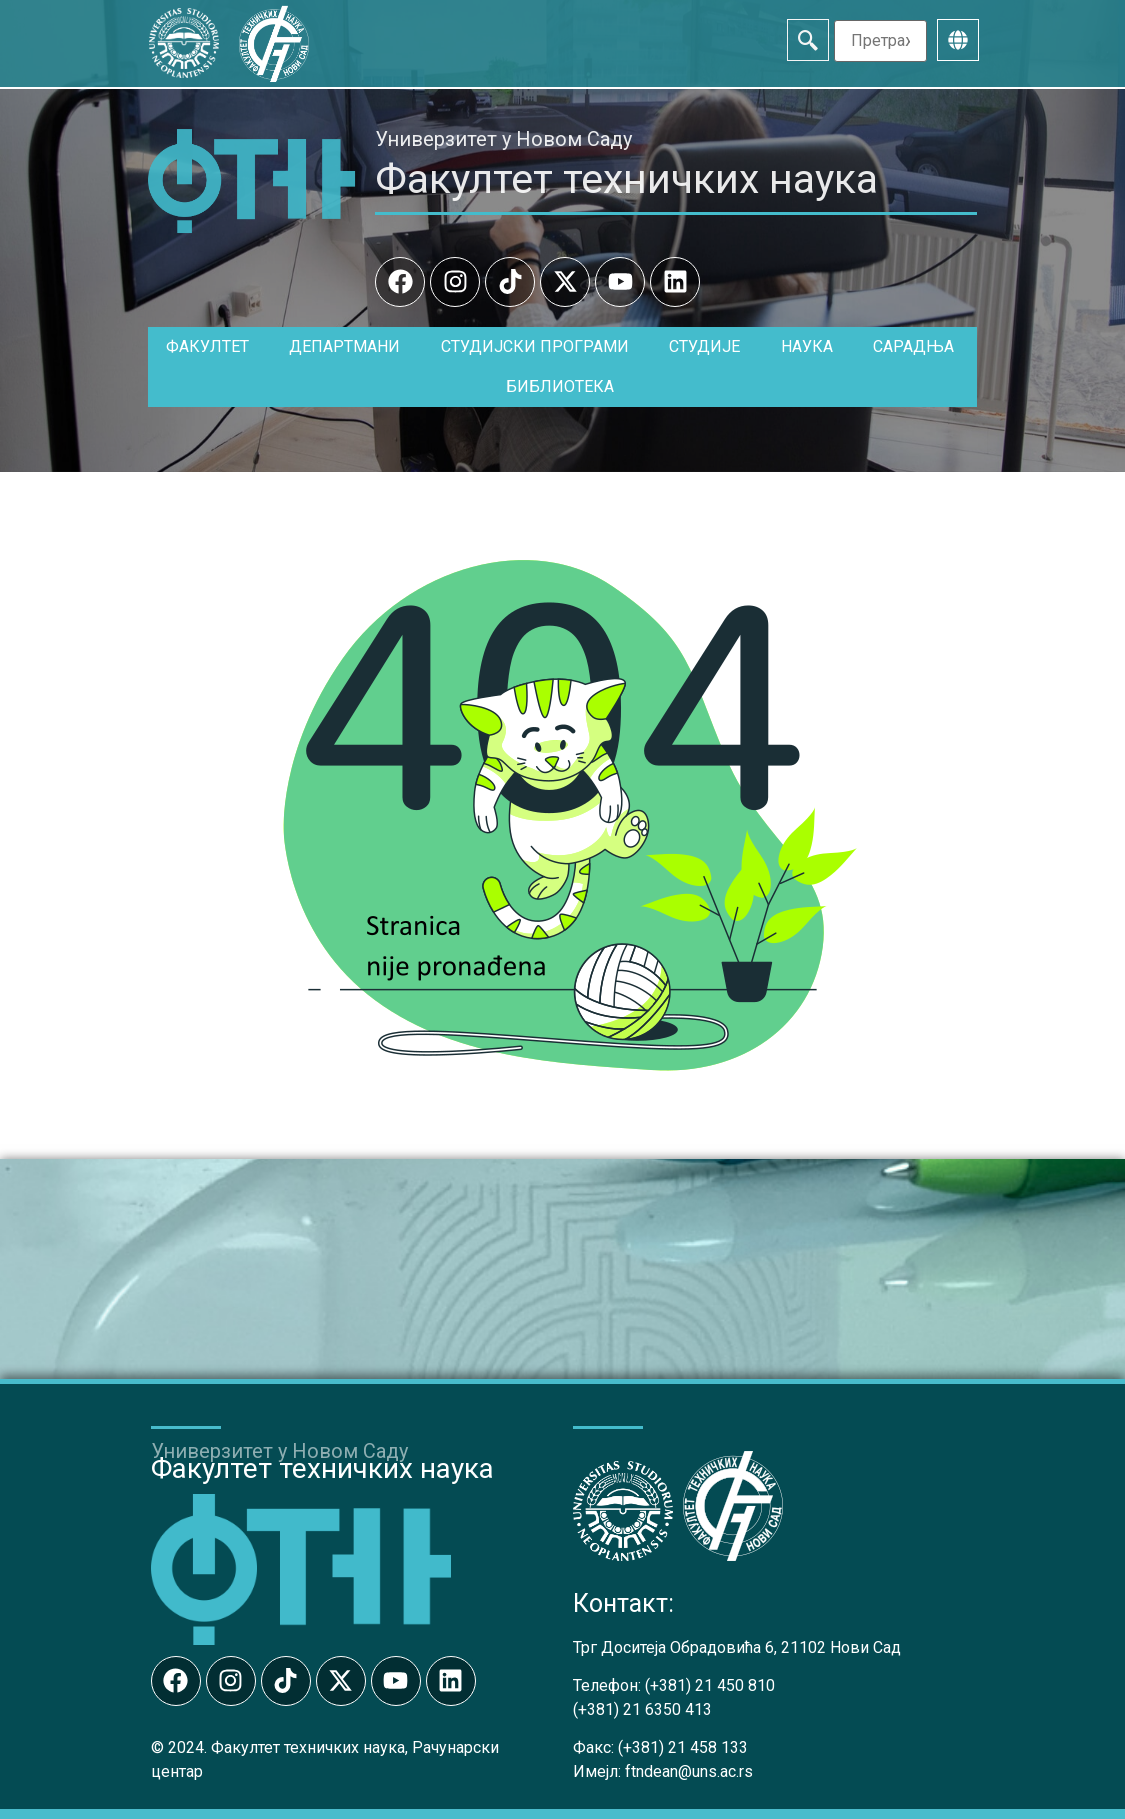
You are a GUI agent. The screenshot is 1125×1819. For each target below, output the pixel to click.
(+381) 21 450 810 (710, 1685)
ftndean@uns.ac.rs (689, 1771)
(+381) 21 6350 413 (642, 1709)
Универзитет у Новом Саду (503, 139)
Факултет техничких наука (626, 179)
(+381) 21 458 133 (683, 1747)
